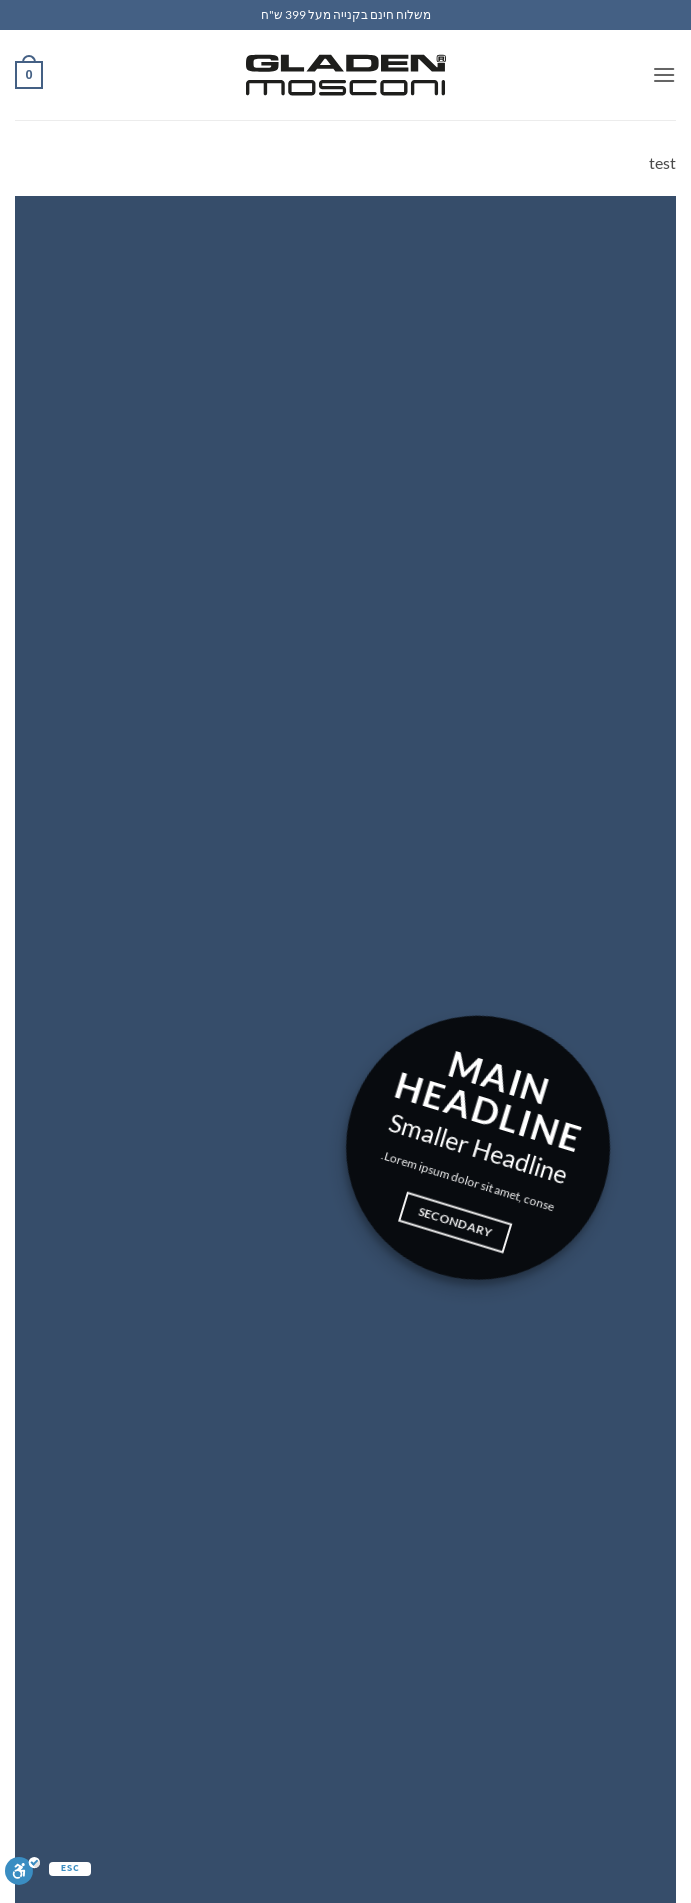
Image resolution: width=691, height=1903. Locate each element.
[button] (664, 74)
